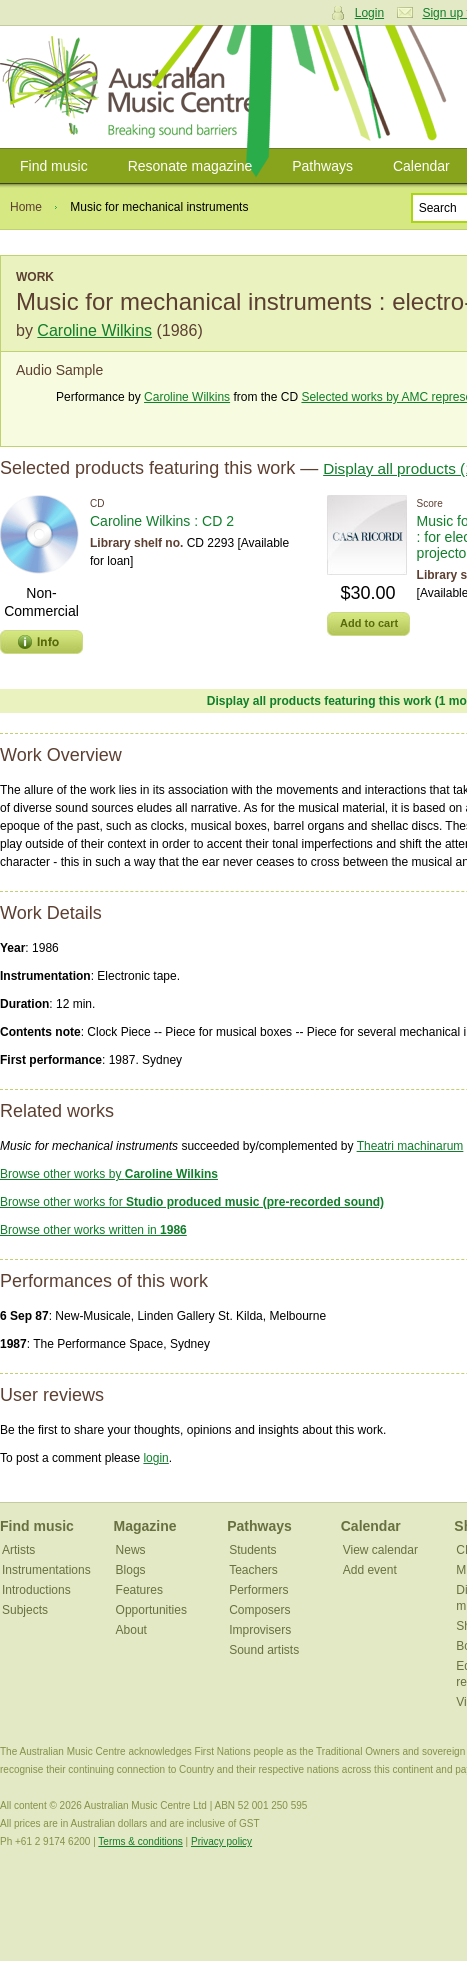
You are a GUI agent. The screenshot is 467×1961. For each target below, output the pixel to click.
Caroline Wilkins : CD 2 (162, 521)
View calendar (380, 1550)
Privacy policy (221, 1841)
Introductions (36, 1590)
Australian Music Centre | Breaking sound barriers (132, 87)
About (131, 1630)
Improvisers (260, 1630)
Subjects (25, 1610)
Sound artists (264, 1650)
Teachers (253, 1570)
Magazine (145, 1526)
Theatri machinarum (410, 1146)
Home (26, 207)
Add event (370, 1570)
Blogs (131, 1570)
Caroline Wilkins (94, 330)
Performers (258, 1590)
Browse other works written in (93, 1230)
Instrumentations (46, 1570)
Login (369, 13)
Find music (54, 166)
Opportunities (151, 1610)
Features (139, 1590)
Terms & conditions (140, 1841)
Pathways (322, 166)
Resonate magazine (190, 166)
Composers (259, 1610)
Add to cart (369, 623)
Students (252, 1550)
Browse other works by (109, 1174)
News (131, 1550)
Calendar (371, 1526)
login (155, 1458)
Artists (18, 1550)
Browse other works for (192, 1202)
